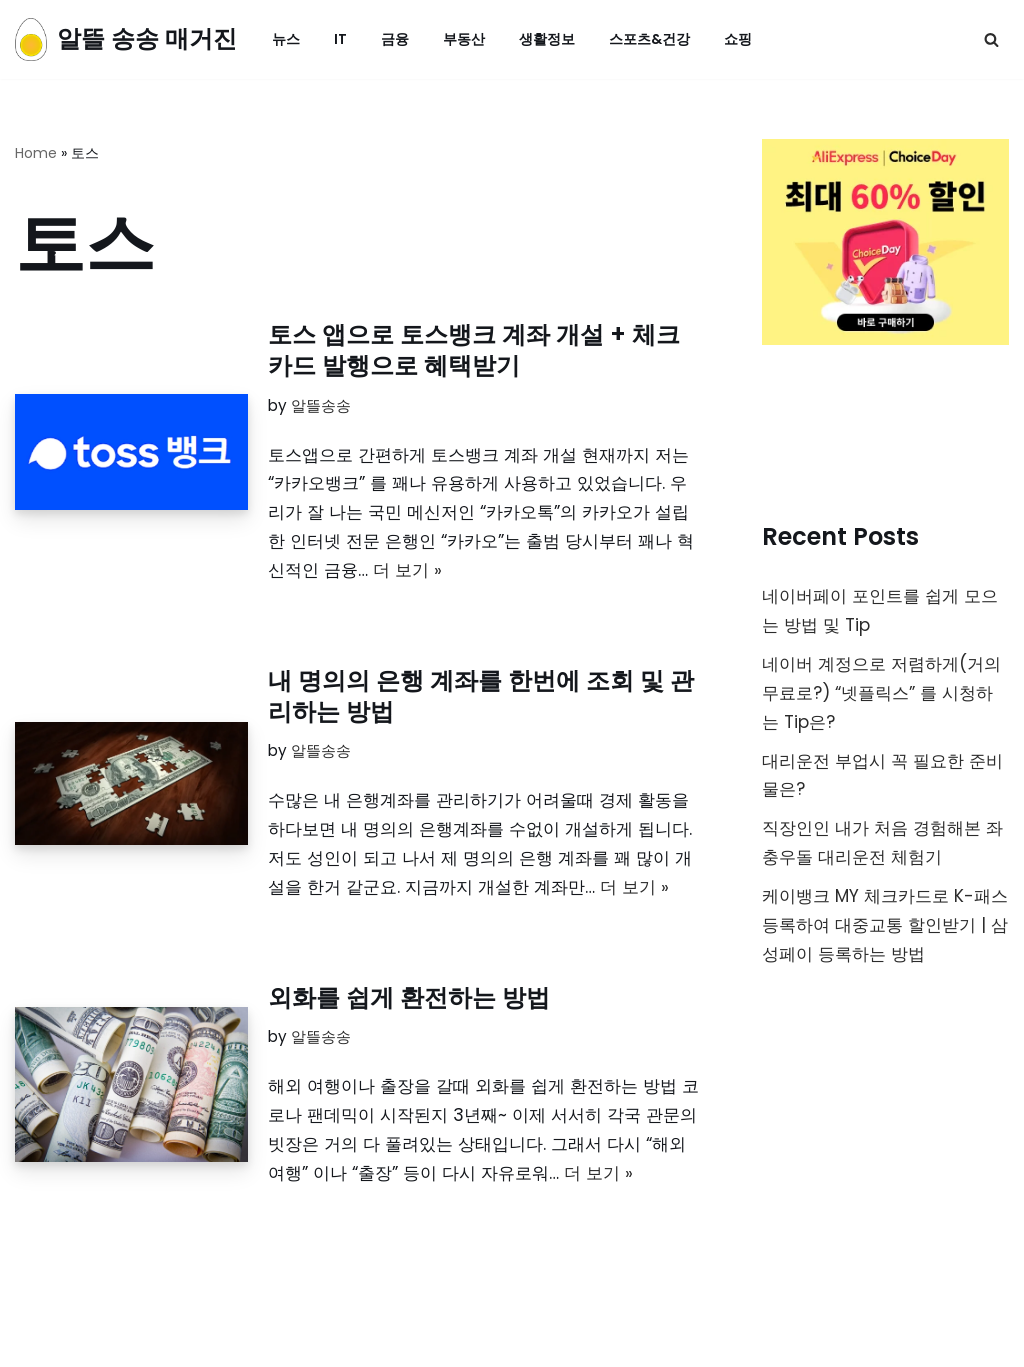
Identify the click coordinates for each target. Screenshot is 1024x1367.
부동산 (464, 39)
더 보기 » (407, 570)
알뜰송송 (321, 405)
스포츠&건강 (649, 39)
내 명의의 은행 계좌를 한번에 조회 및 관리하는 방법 (481, 696)
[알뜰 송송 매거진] (126, 39)
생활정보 (547, 39)
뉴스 (286, 39)
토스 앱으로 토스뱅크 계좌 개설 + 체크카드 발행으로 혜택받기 (474, 350)
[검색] (991, 39)
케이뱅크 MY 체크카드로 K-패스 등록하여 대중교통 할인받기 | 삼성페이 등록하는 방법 (885, 925)
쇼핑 (738, 39)
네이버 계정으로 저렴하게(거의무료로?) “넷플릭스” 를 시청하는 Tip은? (881, 693)
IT (340, 39)
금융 (395, 39)
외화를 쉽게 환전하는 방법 (409, 997)
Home (36, 153)
